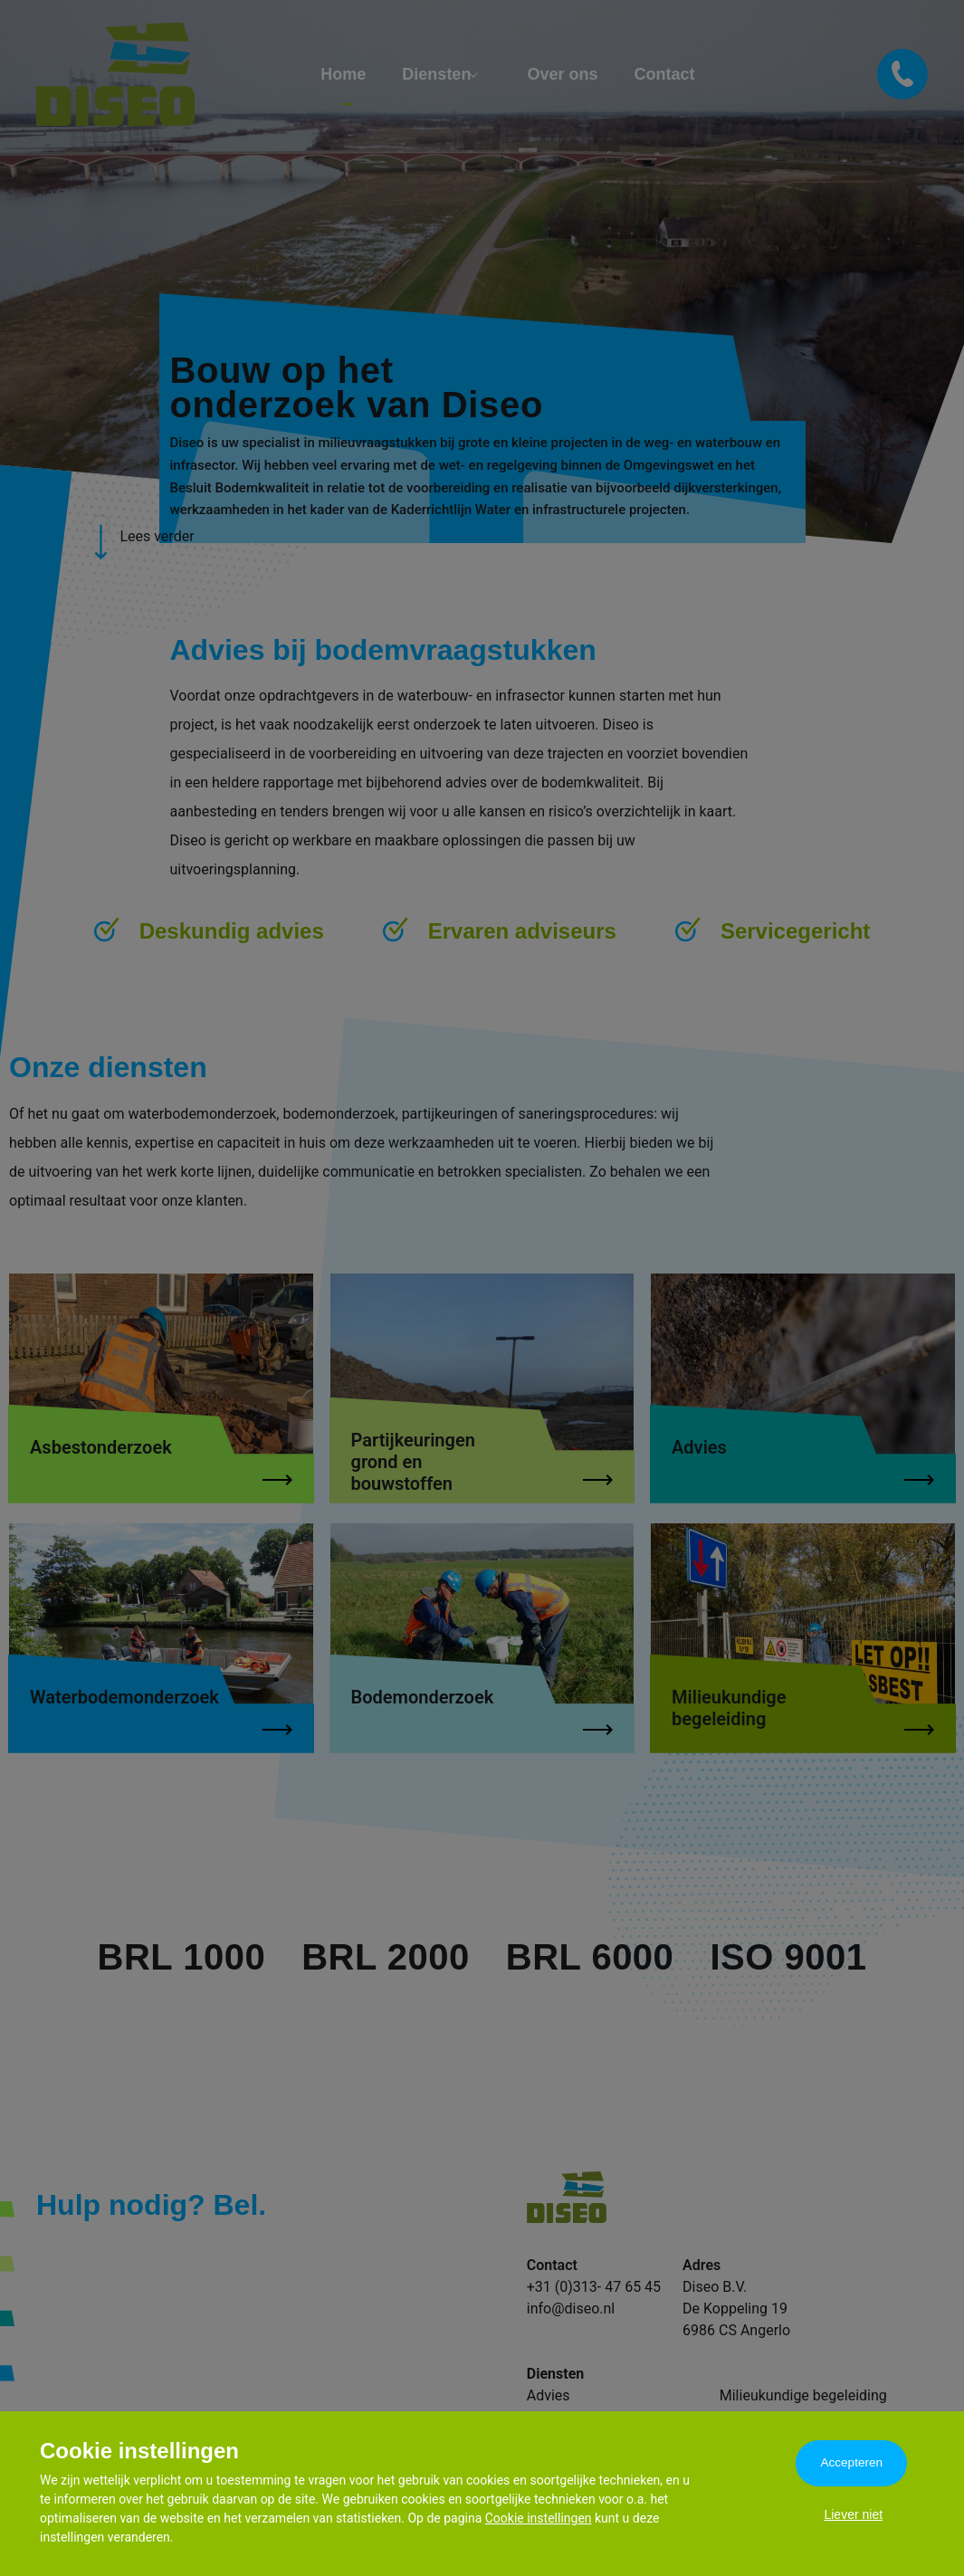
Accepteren (853, 2464)
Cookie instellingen (538, 2518)
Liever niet (853, 2520)
